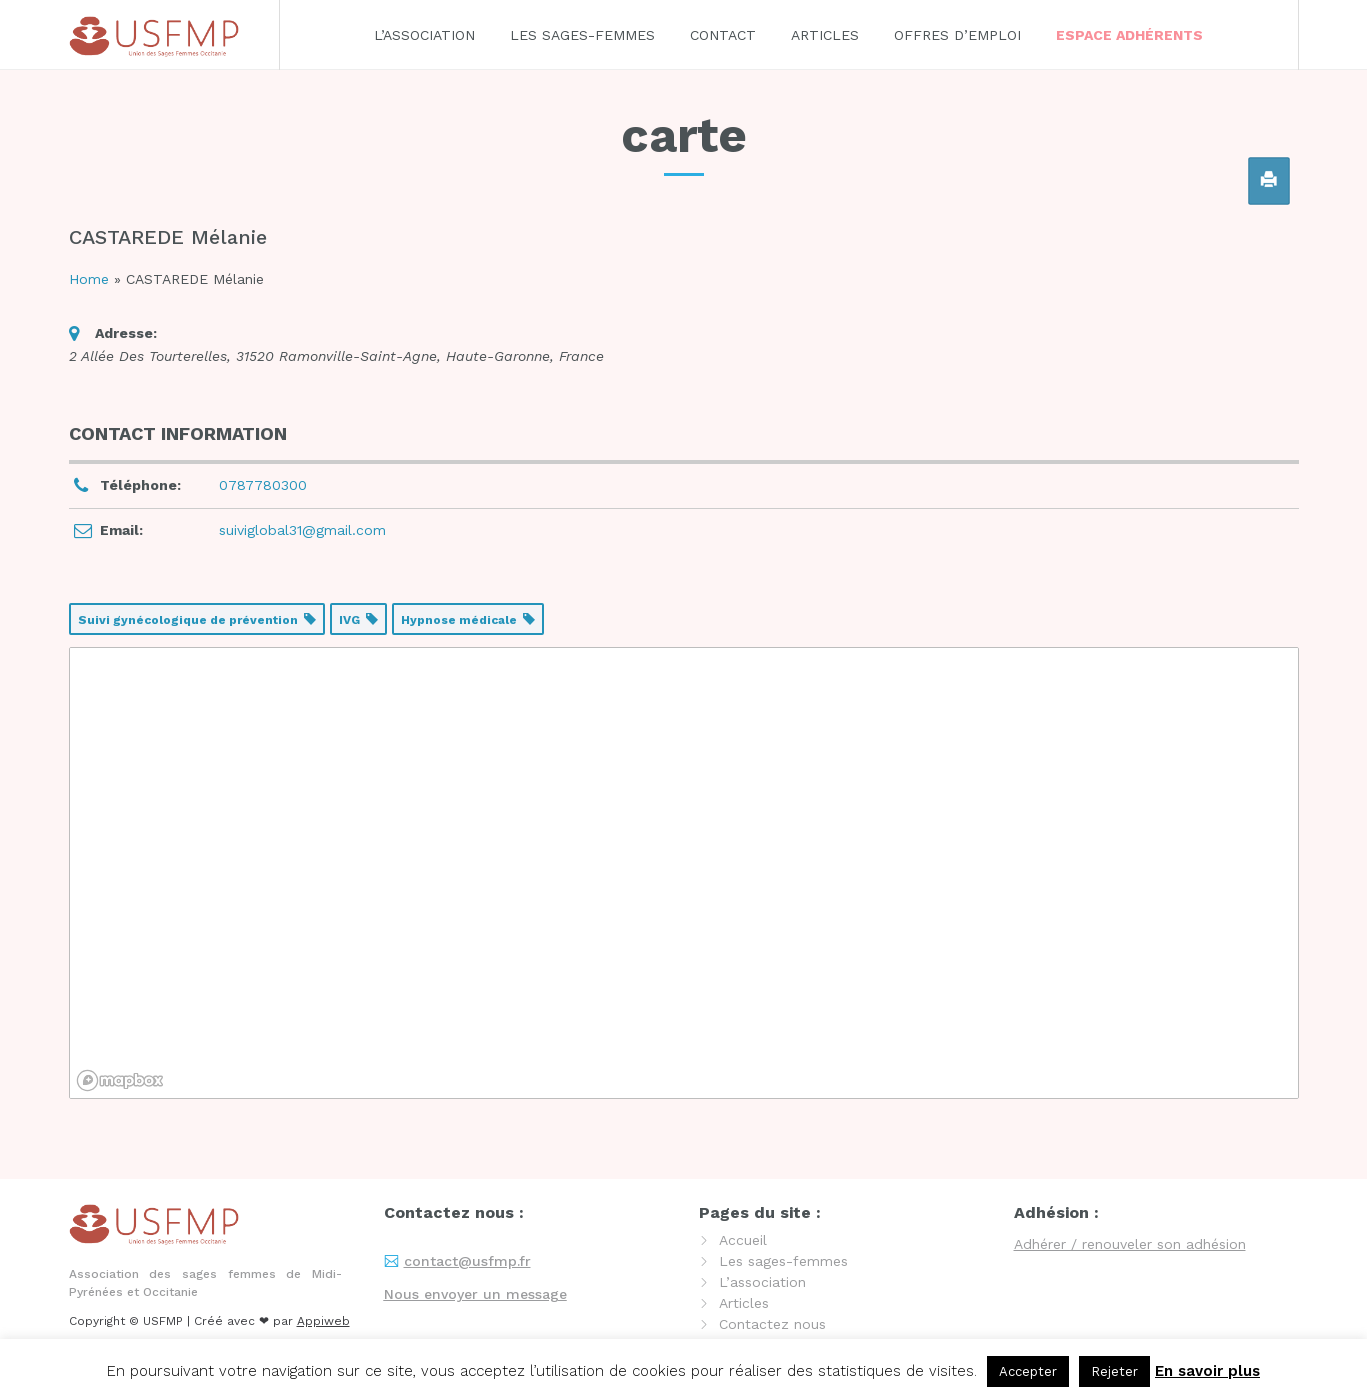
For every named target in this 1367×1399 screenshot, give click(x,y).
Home (89, 279)
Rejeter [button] (1114, 1371)
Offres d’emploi (957, 35)
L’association (424, 35)
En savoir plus (1207, 1371)
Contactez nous (772, 1324)
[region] (684, 873)
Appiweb (323, 1321)
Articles (825, 35)
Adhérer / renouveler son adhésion (1130, 1244)
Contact (723, 35)
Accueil (743, 1240)
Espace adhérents (1129, 35)
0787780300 (263, 485)
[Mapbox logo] (120, 1080)
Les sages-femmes (582, 35)
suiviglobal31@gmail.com (302, 530)
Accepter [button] (1028, 1371)
